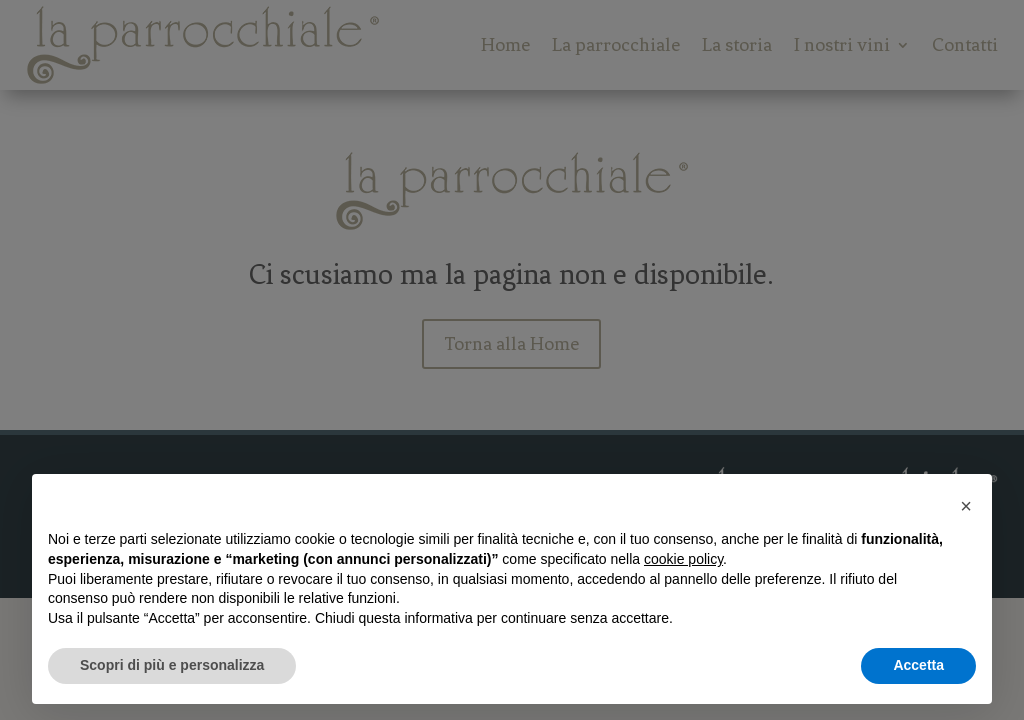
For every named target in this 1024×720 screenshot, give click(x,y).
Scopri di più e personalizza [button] (172, 665)
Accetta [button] (918, 665)
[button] (966, 506)
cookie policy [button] (683, 559)
